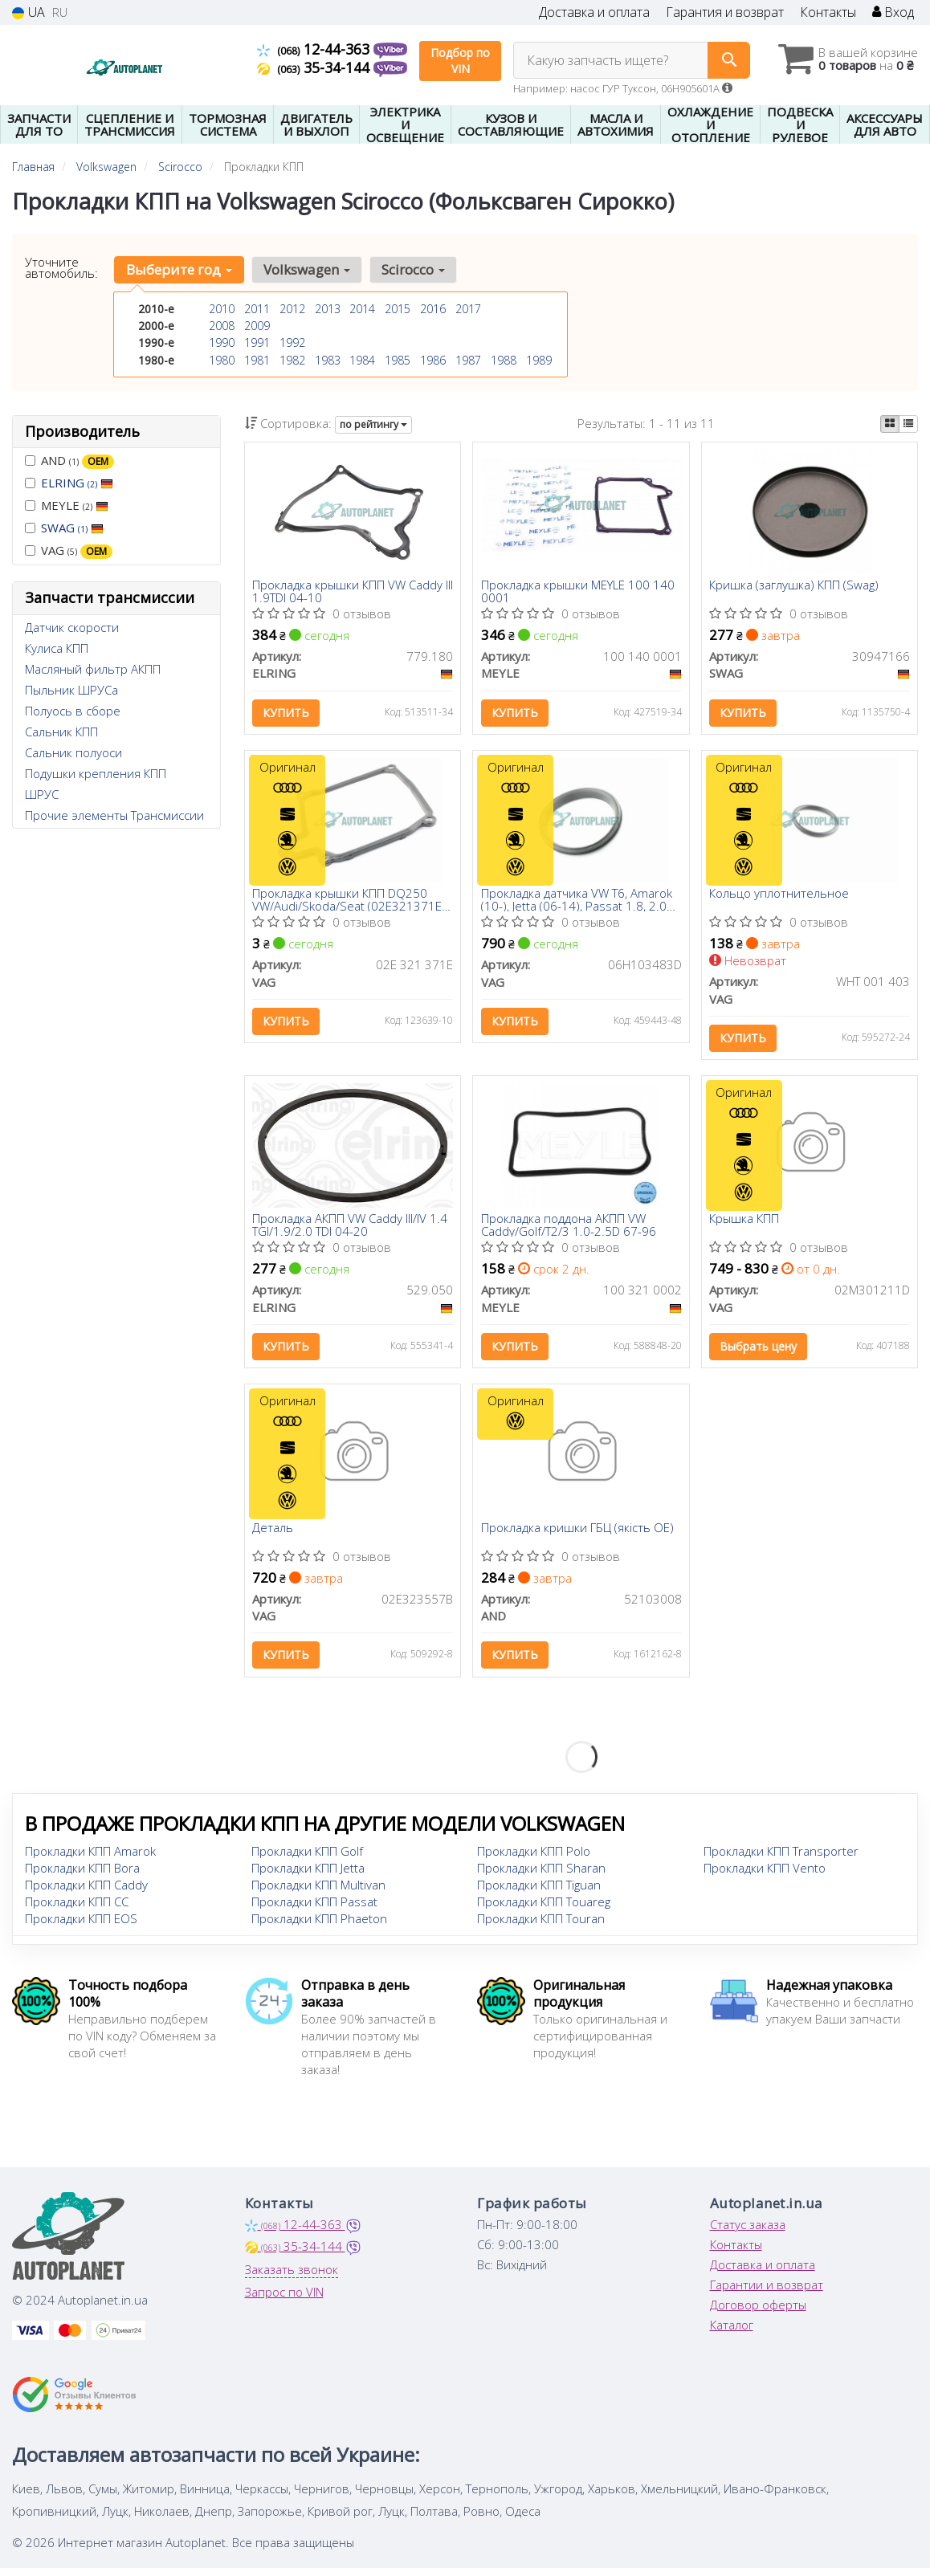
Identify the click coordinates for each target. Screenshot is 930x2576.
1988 (503, 359)
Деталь (273, 1534)
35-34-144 (315, 67)
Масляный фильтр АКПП (93, 669)
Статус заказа (747, 2232)
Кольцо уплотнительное (780, 897)
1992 (292, 342)
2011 (257, 308)
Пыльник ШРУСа (71, 690)
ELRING (77, 483)
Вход (893, 12)
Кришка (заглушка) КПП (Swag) (794, 586)
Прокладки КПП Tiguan (539, 1893)
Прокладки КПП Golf (307, 1859)
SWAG (72, 528)
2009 (257, 325)
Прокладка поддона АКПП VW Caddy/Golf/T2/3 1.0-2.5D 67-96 (568, 1229)
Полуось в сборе (72, 711)
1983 (328, 359)
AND (69, 460)
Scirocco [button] (411, 269)
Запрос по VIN (284, 2300)
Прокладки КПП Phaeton (319, 1926)
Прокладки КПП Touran (541, 1926)
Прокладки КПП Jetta (308, 1876)
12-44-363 (315, 49)
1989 (539, 359)
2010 (222, 308)
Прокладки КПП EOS (81, 1926)
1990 (222, 342)
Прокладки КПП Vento (765, 1876)
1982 (292, 359)
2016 (433, 308)
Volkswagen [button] (305, 269)
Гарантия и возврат (725, 12)
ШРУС (42, 794)
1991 (257, 342)
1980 (222, 359)
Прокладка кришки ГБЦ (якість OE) (577, 1534)
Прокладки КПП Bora (82, 1876)
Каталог (731, 2333)
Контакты (828, 12)
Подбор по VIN (460, 60)
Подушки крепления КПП (95, 773)
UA (28, 12)
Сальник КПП (61, 731)
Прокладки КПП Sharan (541, 1876)
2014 (362, 308)
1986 (433, 359)
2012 (292, 308)
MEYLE (66, 505)
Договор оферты (758, 2313)
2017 (468, 308)
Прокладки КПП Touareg (543, 1909)
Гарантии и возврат (766, 2293)
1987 (468, 359)
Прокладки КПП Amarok (90, 1859)
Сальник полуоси (73, 752)
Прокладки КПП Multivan (318, 1893)
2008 (222, 325)
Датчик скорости (72, 627)
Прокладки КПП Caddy (86, 1893)
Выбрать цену (758, 1351)
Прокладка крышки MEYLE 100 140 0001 (578, 591)
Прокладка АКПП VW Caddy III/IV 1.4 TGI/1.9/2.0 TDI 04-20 (350, 1229)
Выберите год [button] (178, 269)
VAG (68, 550)
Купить (286, 713)
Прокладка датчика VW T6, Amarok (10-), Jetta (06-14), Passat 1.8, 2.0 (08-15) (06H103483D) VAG (576, 902)
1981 (257, 359)
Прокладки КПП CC (76, 1909)
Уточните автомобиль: (61, 267)
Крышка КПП (745, 1224)
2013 (328, 308)
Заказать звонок (291, 2277)
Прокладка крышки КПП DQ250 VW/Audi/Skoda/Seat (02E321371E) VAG (350, 902)
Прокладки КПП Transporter (781, 1859)
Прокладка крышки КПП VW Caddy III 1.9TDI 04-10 (348, 591)
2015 (397, 308)
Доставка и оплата (594, 12)
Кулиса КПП (56, 648)
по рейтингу (373, 424)
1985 (397, 359)
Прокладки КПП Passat (314, 1909)
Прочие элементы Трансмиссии (114, 815)
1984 (362, 359)
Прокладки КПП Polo (533, 1859)
